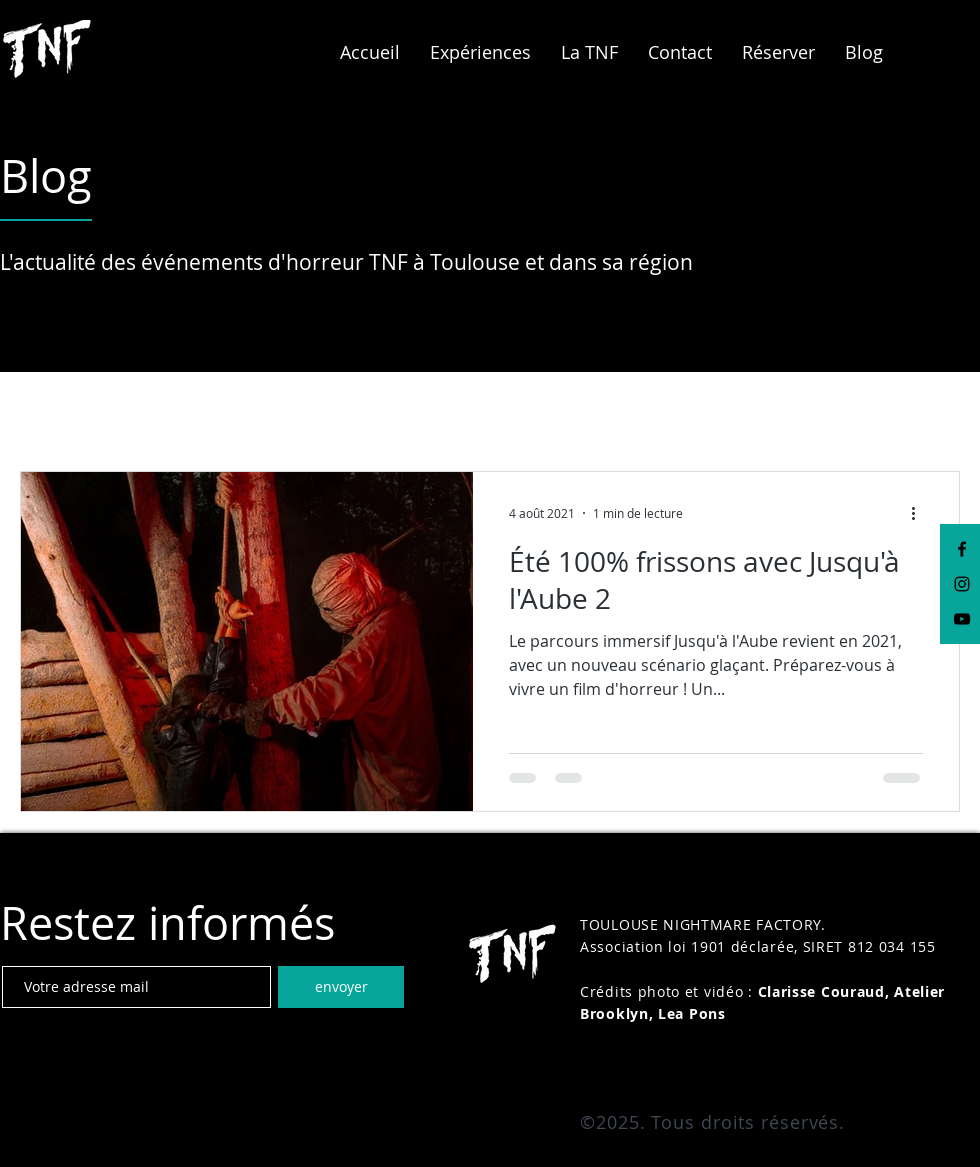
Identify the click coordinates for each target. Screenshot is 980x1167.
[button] (480, 52)
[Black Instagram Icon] (962, 584)
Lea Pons (692, 1013)
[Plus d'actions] (920, 513)
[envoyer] (341, 987)
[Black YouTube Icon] (962, 619)
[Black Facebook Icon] (962, 549)
